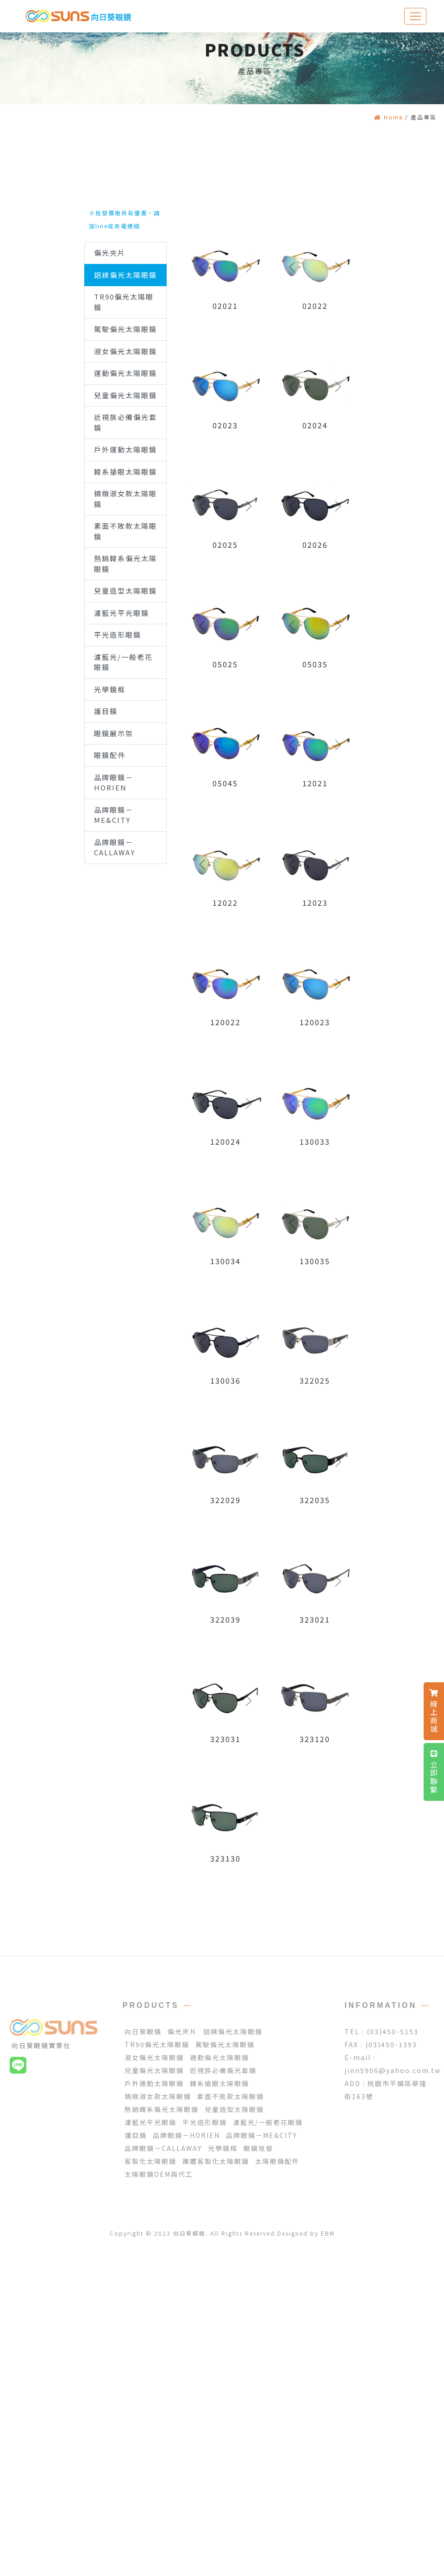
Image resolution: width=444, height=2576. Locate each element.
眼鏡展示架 (113, 733)
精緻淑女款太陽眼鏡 (125, 499)
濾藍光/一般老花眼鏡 (123, 662)
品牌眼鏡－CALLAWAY (114, 847)
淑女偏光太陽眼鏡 (125, 351)
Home (388, 117)
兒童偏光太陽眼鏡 (125, 395)
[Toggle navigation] (415, 16)
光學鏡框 (109, 689)
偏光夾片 (109, 252)
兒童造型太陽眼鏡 (125, 590)
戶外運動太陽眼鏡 (125, 449)
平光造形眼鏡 (117, 634)
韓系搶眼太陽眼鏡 (125, 471)
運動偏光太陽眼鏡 (125, 373)
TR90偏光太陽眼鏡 (124, 302)
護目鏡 (106, 711)
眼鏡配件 (109, 755)
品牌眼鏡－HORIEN (113, 782)
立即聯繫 (433, 1772)
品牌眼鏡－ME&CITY (113, 815)
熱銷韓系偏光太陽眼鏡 (125, 563)
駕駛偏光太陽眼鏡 (125, 329)
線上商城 (433, 1711)
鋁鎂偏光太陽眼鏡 (125, 275)
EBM (328, 2233)
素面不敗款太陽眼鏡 (125, 531)
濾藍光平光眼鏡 (121, 613)
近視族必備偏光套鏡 (125, 422)
